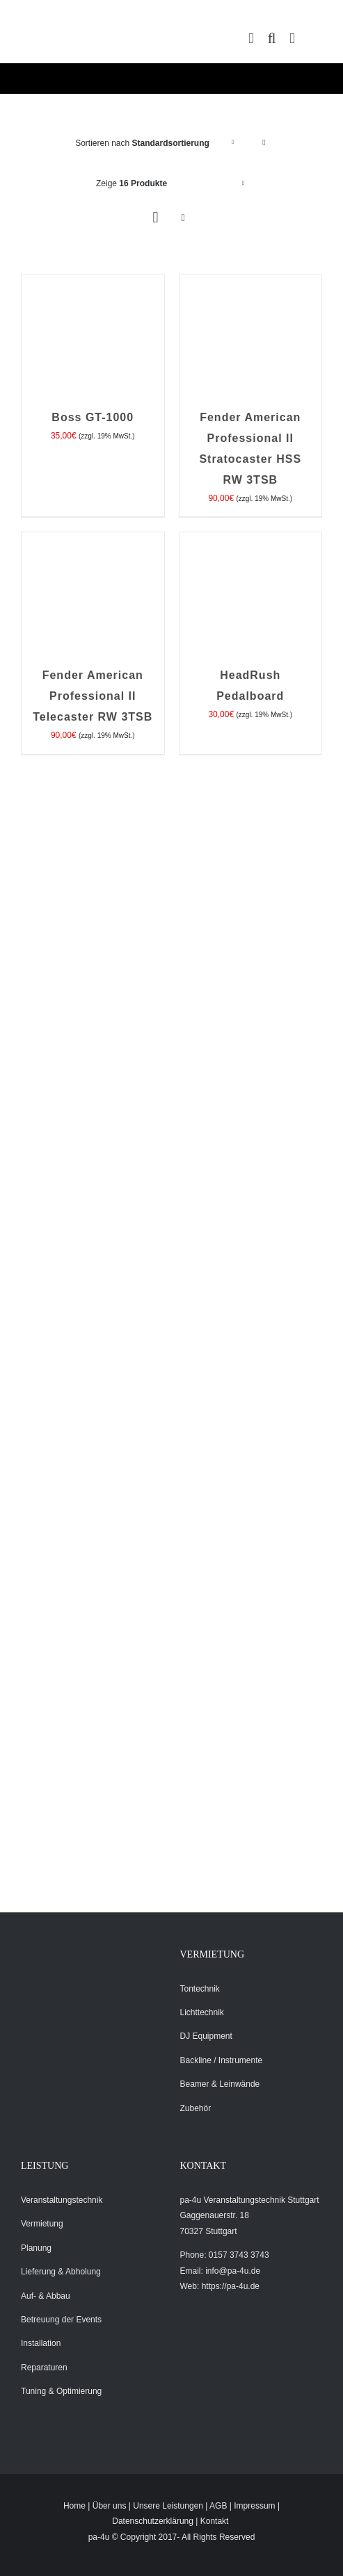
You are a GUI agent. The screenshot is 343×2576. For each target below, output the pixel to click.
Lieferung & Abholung (61, 2271)
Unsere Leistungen (168, 2506)
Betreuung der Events (61, 2319)
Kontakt (214, 2521)
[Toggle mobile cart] (251, 38)
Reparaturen (44, 2367)
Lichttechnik (202, 2012)
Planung (36, 2248)
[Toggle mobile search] (272, 38)
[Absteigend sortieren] (264, 143)
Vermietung (42, 2224)
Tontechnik (200, 1989)
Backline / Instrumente (221, 2060)
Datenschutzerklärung (152, 2521)
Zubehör (196, 2108)
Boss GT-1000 (92, 417)
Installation (41, 2343)
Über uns (110, 2506)
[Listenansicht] (183, 217)
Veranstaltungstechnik (61, 2200)
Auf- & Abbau (45, 2296)
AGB (218, 2506)
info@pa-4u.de (232, 2271)
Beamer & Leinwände (220, 2084)
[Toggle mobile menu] (292, 38)
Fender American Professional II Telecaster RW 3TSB (92, 696)
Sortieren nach (142, 143)
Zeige (131, 183)
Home (74, 2506)
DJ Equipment (206, 2036)
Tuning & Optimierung (61, 2391)
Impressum (254, 2506)
